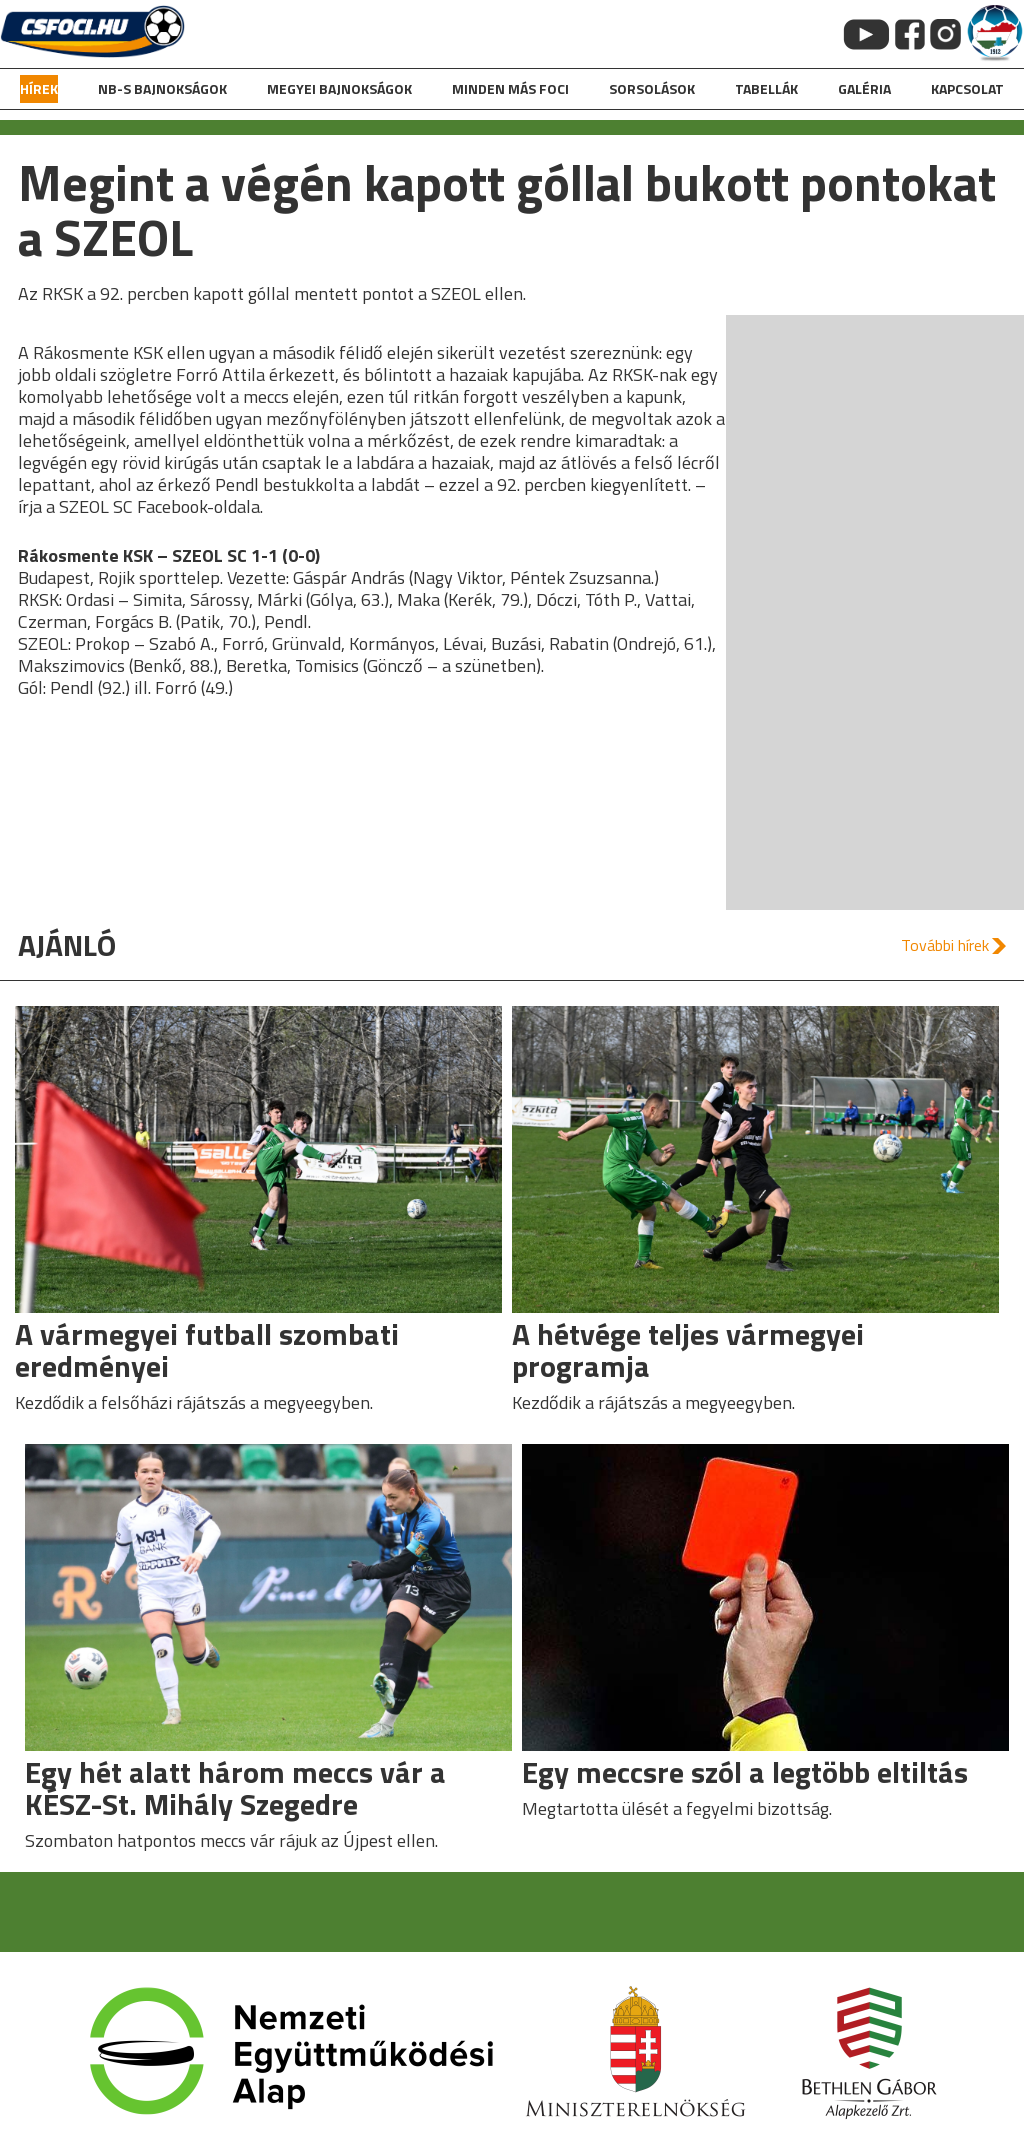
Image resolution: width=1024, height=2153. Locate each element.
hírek (39, 88)
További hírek (945, 945)
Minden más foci (510, 88)
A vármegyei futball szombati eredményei (207, 1350)
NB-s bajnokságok (162, 88)
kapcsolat (967, 88)
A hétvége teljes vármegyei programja (688, 1350)
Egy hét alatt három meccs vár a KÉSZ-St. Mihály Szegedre (235, 1788)
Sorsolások (652, 88)
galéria (864, 88)
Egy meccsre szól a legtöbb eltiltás (745, 1772)
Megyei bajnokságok (339, 88)
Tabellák (766, 88)
